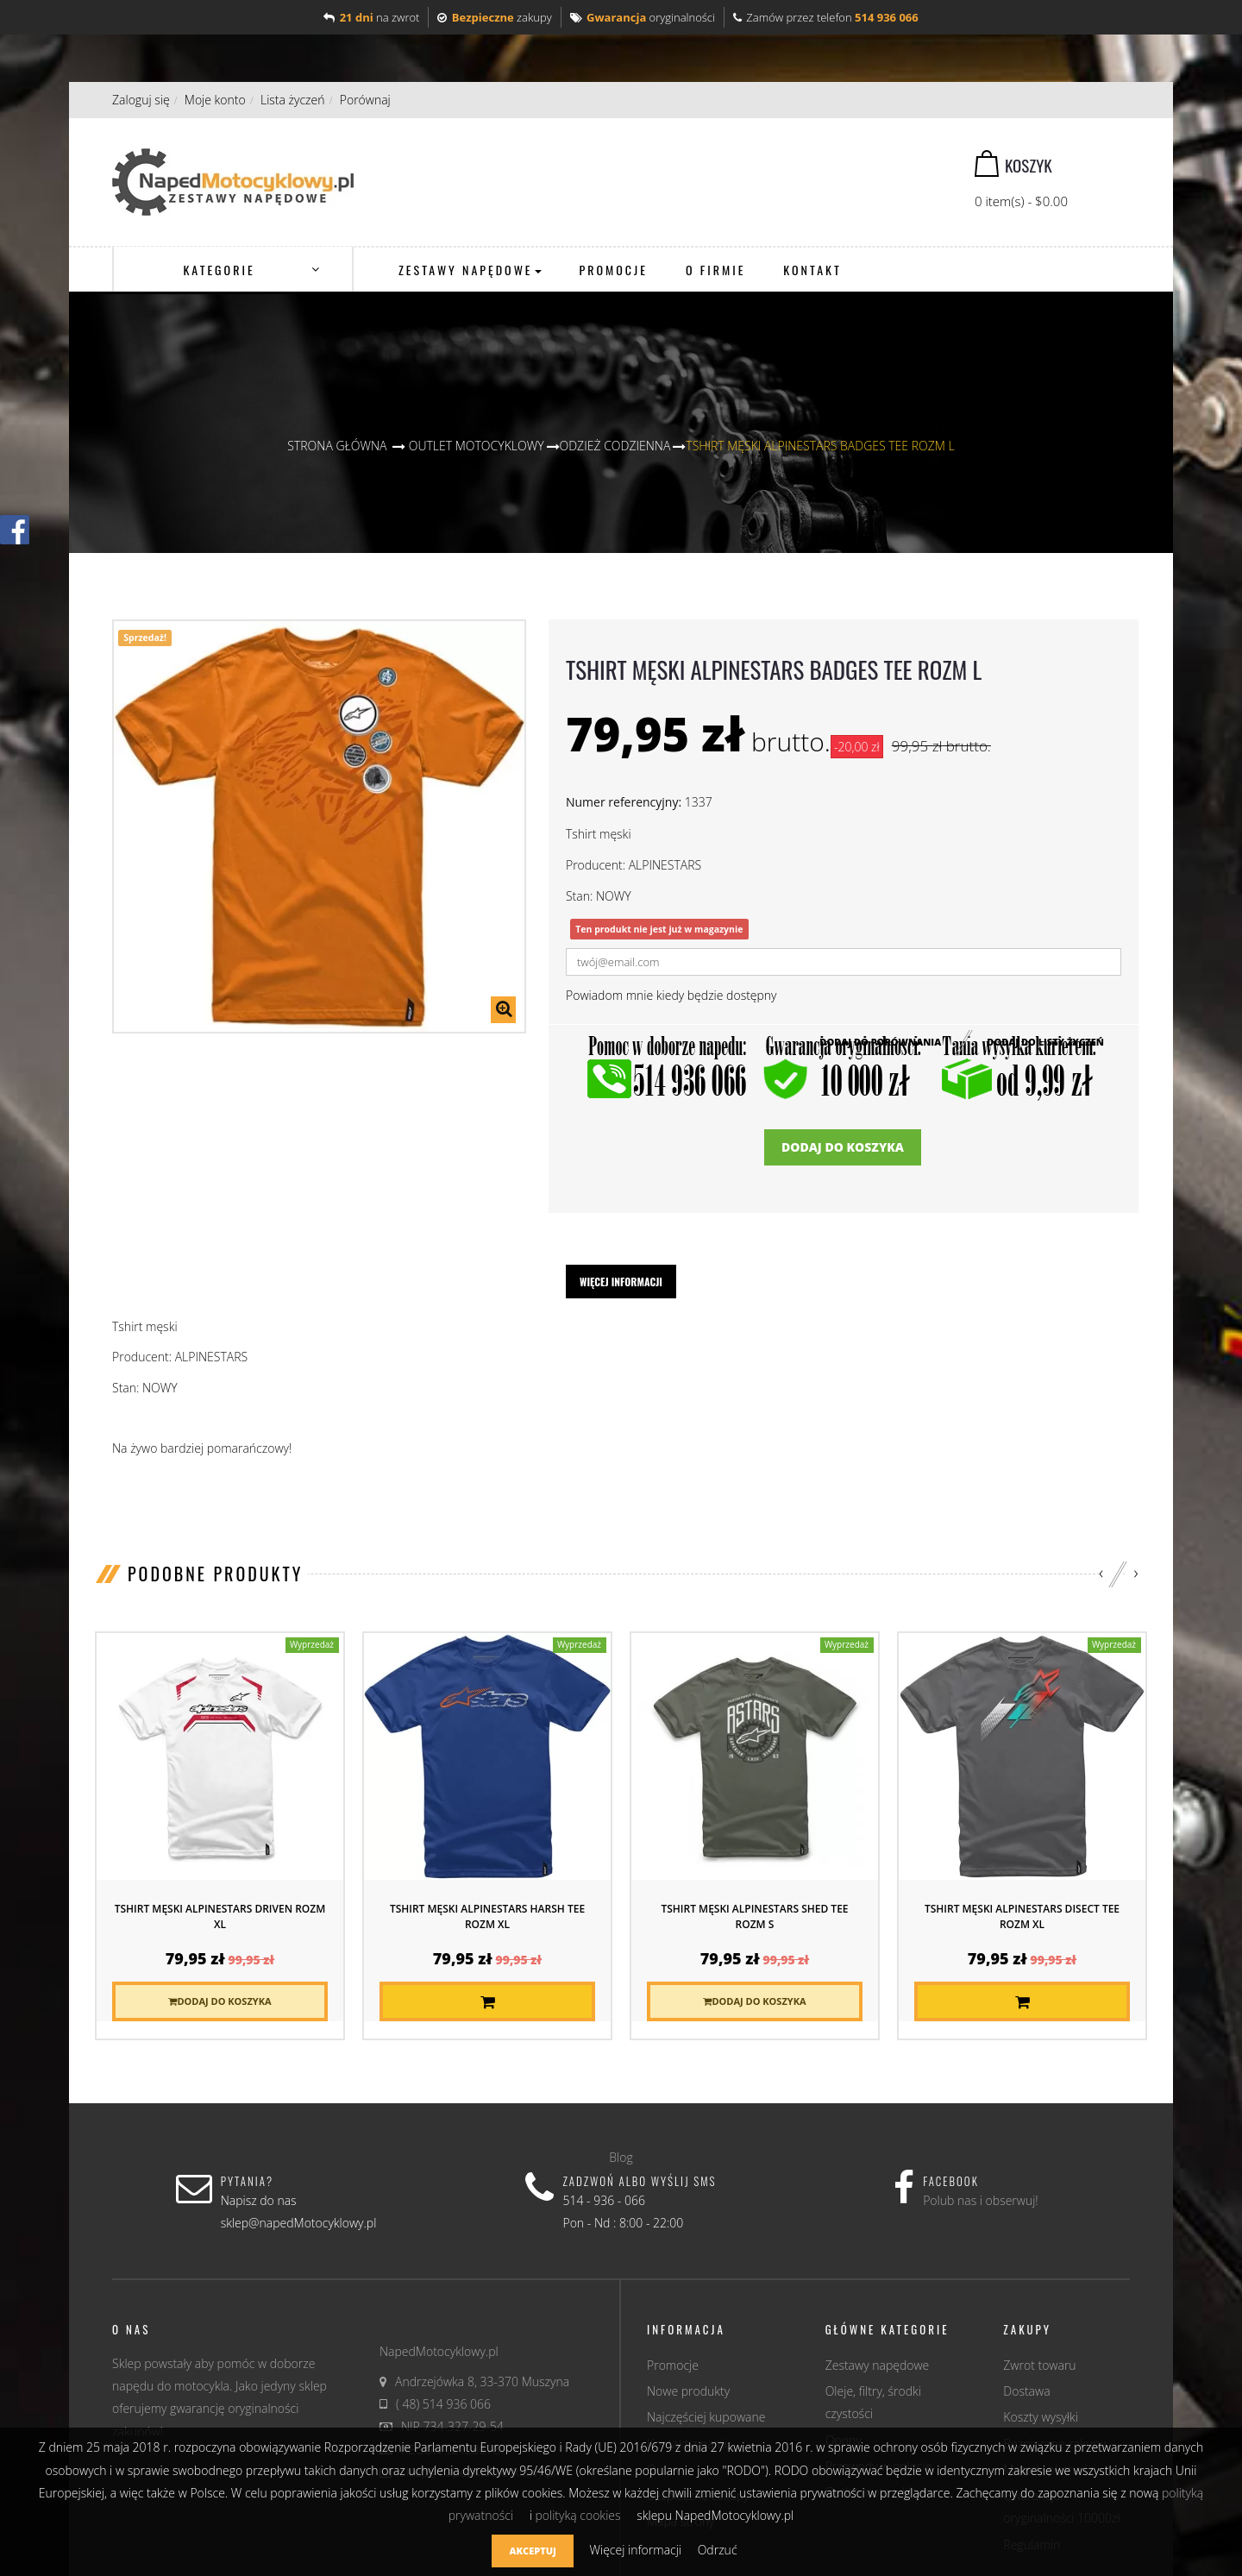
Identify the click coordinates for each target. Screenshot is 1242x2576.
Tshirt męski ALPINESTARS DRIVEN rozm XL (220, 1916)
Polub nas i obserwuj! (980, 2200)
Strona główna (336, 445)
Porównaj (365, 99)
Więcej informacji (621, 1281)
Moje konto (215, 99)
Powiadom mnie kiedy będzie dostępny (671, 995)
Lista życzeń (292, 99)
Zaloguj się (141, 99)
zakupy (494, 17)
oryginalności (642, 17)
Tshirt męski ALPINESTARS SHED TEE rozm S (754, 1916)
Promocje (673, 2365)
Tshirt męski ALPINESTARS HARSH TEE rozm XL (487, 1916)
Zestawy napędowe (877, 2365)
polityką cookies (577, 2515)
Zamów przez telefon (826, 17)
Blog (620, 2157)
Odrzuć (717, 2549)
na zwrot (371, 17)
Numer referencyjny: (623, 802)
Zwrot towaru (1039, 2365)
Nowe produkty (688, 2391)
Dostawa (1026, 2391)
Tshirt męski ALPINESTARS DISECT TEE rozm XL (1022, 1916)
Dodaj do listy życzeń (1045, 1040)
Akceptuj (532, 2550)
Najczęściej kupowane (706, 2417)
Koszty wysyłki (1040, 2417)
